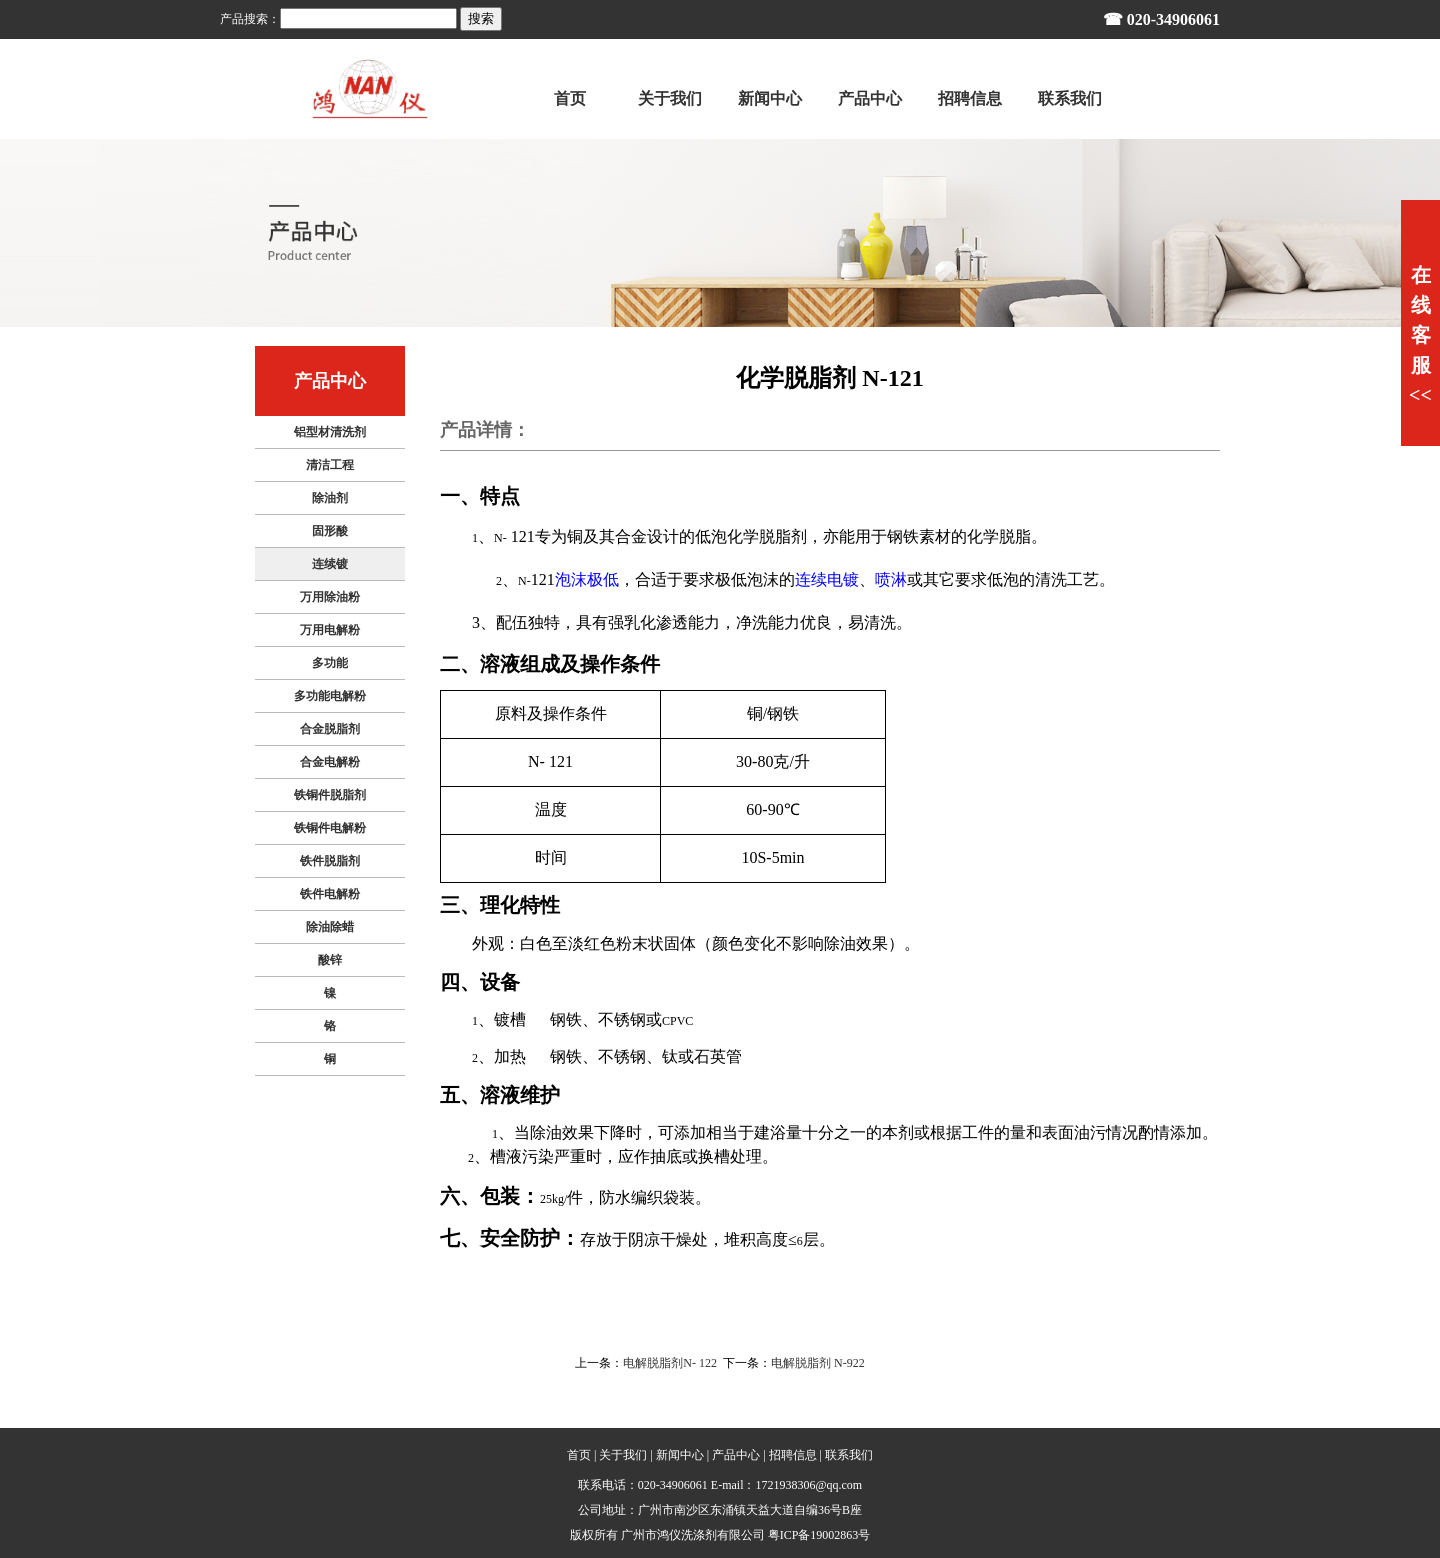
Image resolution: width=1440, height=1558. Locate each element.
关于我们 (623, 1455)
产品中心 (736, 1455)
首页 (579, 1455)
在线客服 (1420, 335)
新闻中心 (680, 1455)
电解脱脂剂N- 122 (670, 1363)
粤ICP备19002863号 (819, 1535)
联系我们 (849, 1455)
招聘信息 (793, 1455)
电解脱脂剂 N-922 (818, 1363)
